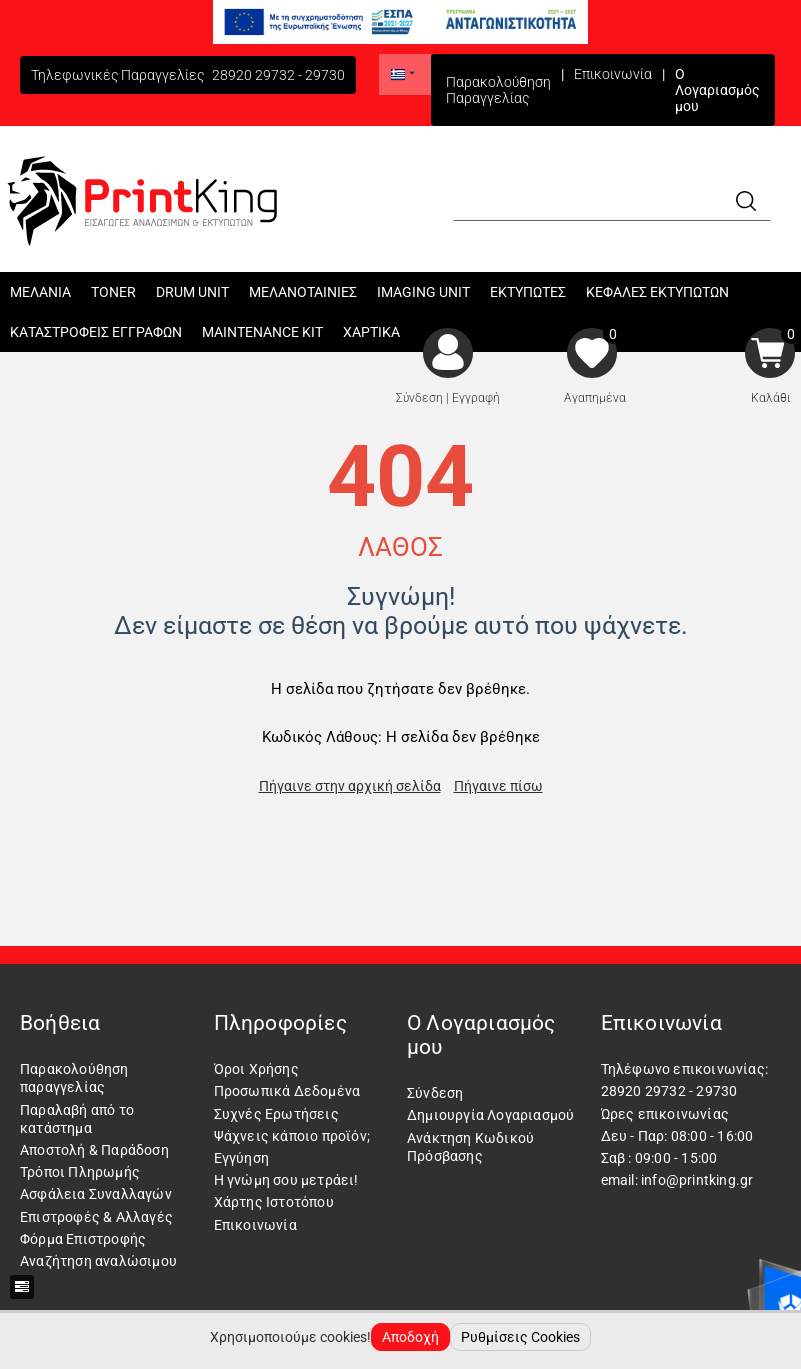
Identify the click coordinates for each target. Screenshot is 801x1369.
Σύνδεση (419, 398)
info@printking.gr (697, 1180)
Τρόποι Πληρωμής (80, 1172)
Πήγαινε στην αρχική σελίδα (350, 786)
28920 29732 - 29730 (278, 75)
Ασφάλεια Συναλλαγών (96, 1194)
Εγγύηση (241, 1158)
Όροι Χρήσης (256, 1069)
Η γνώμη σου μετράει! (286, 1180)
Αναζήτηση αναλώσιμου (98, 1261)
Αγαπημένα (595, 398)
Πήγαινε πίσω (498, 786)
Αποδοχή (410, 1337)
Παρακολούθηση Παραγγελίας (498, 90)
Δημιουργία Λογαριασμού (490, 1115)
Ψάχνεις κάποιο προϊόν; (292, 1136)
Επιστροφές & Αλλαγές (96, 1217)
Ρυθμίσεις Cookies (520, 1337)
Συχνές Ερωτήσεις (276, 1114)
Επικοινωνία (613, 74)
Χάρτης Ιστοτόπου (274, 1202)
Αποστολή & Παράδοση (94, 1150)
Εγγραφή (476, 398)
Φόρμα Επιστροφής (83, 1239)
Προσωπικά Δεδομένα (287, 1091)
